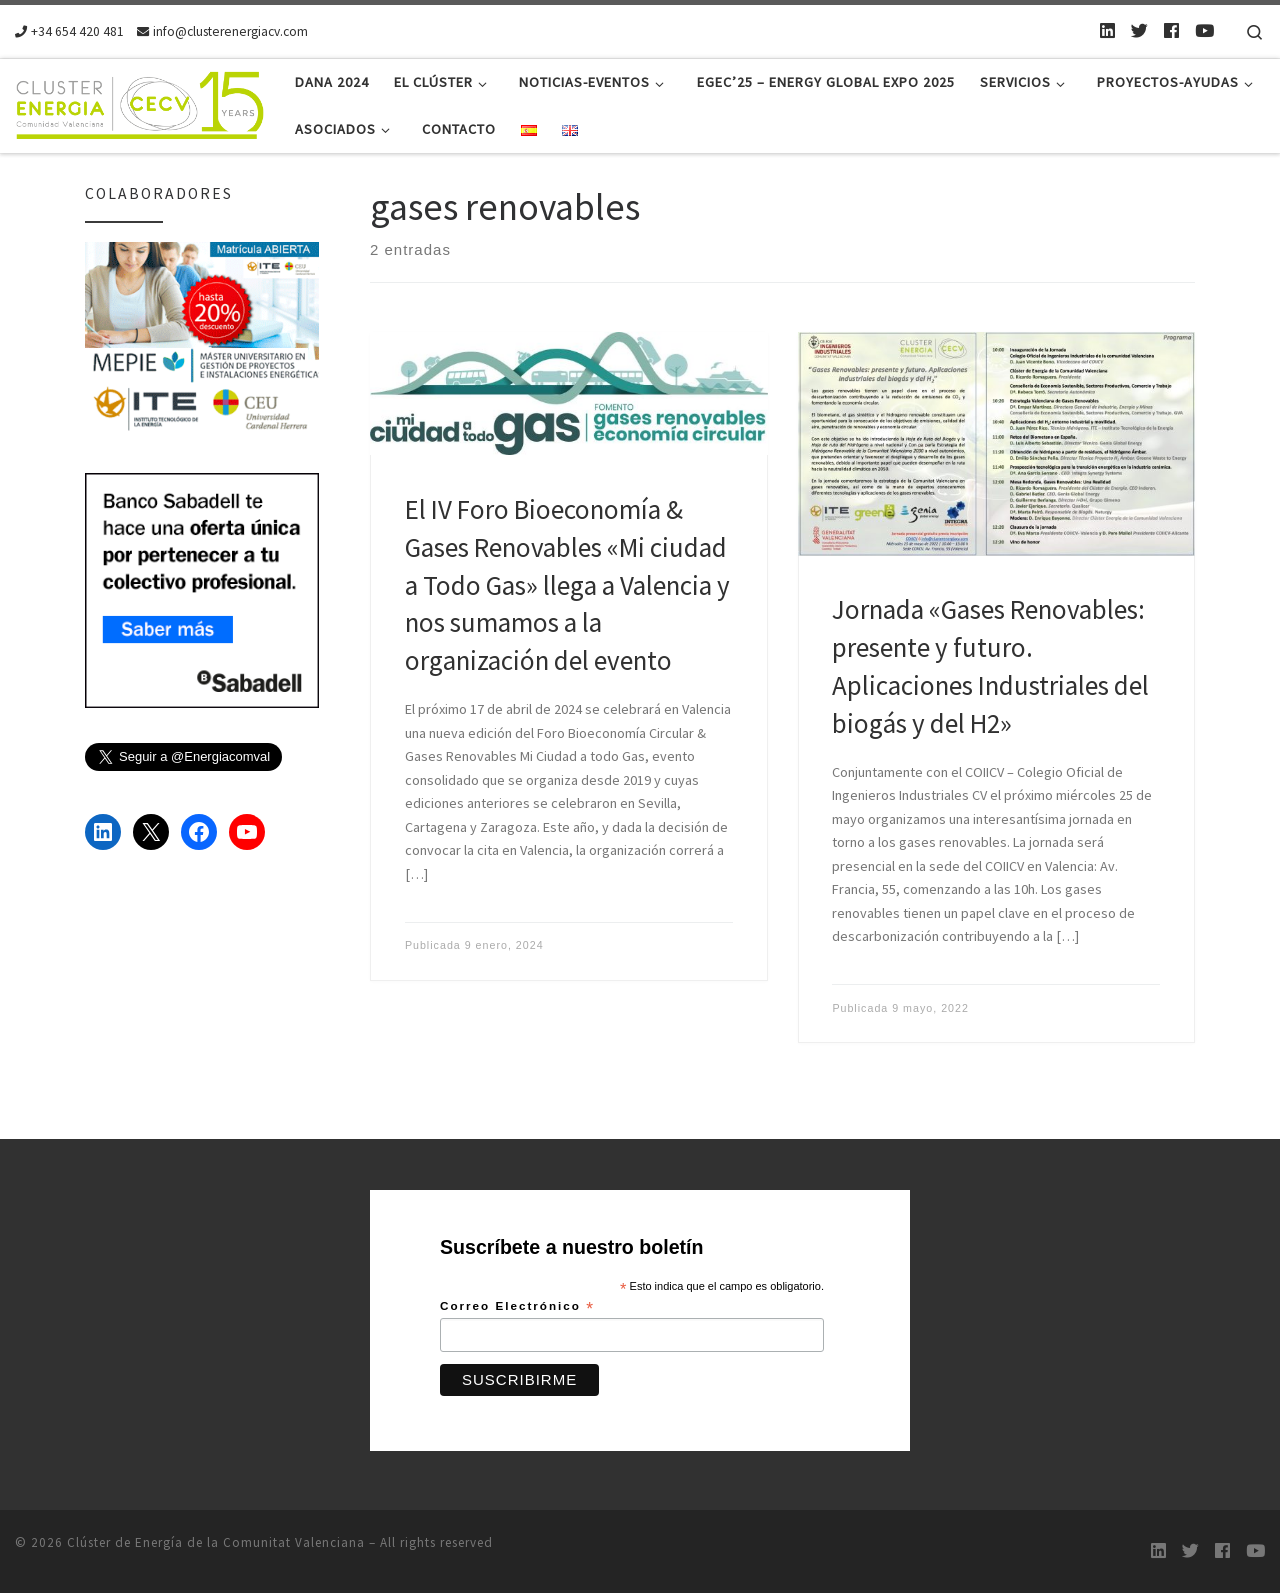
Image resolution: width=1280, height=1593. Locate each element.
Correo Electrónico (517, 1307)
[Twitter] (1139, 31)
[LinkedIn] (1107, 31)
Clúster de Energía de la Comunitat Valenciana (216, 1542)
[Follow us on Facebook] (1171, 31)
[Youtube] (1204, 31)
